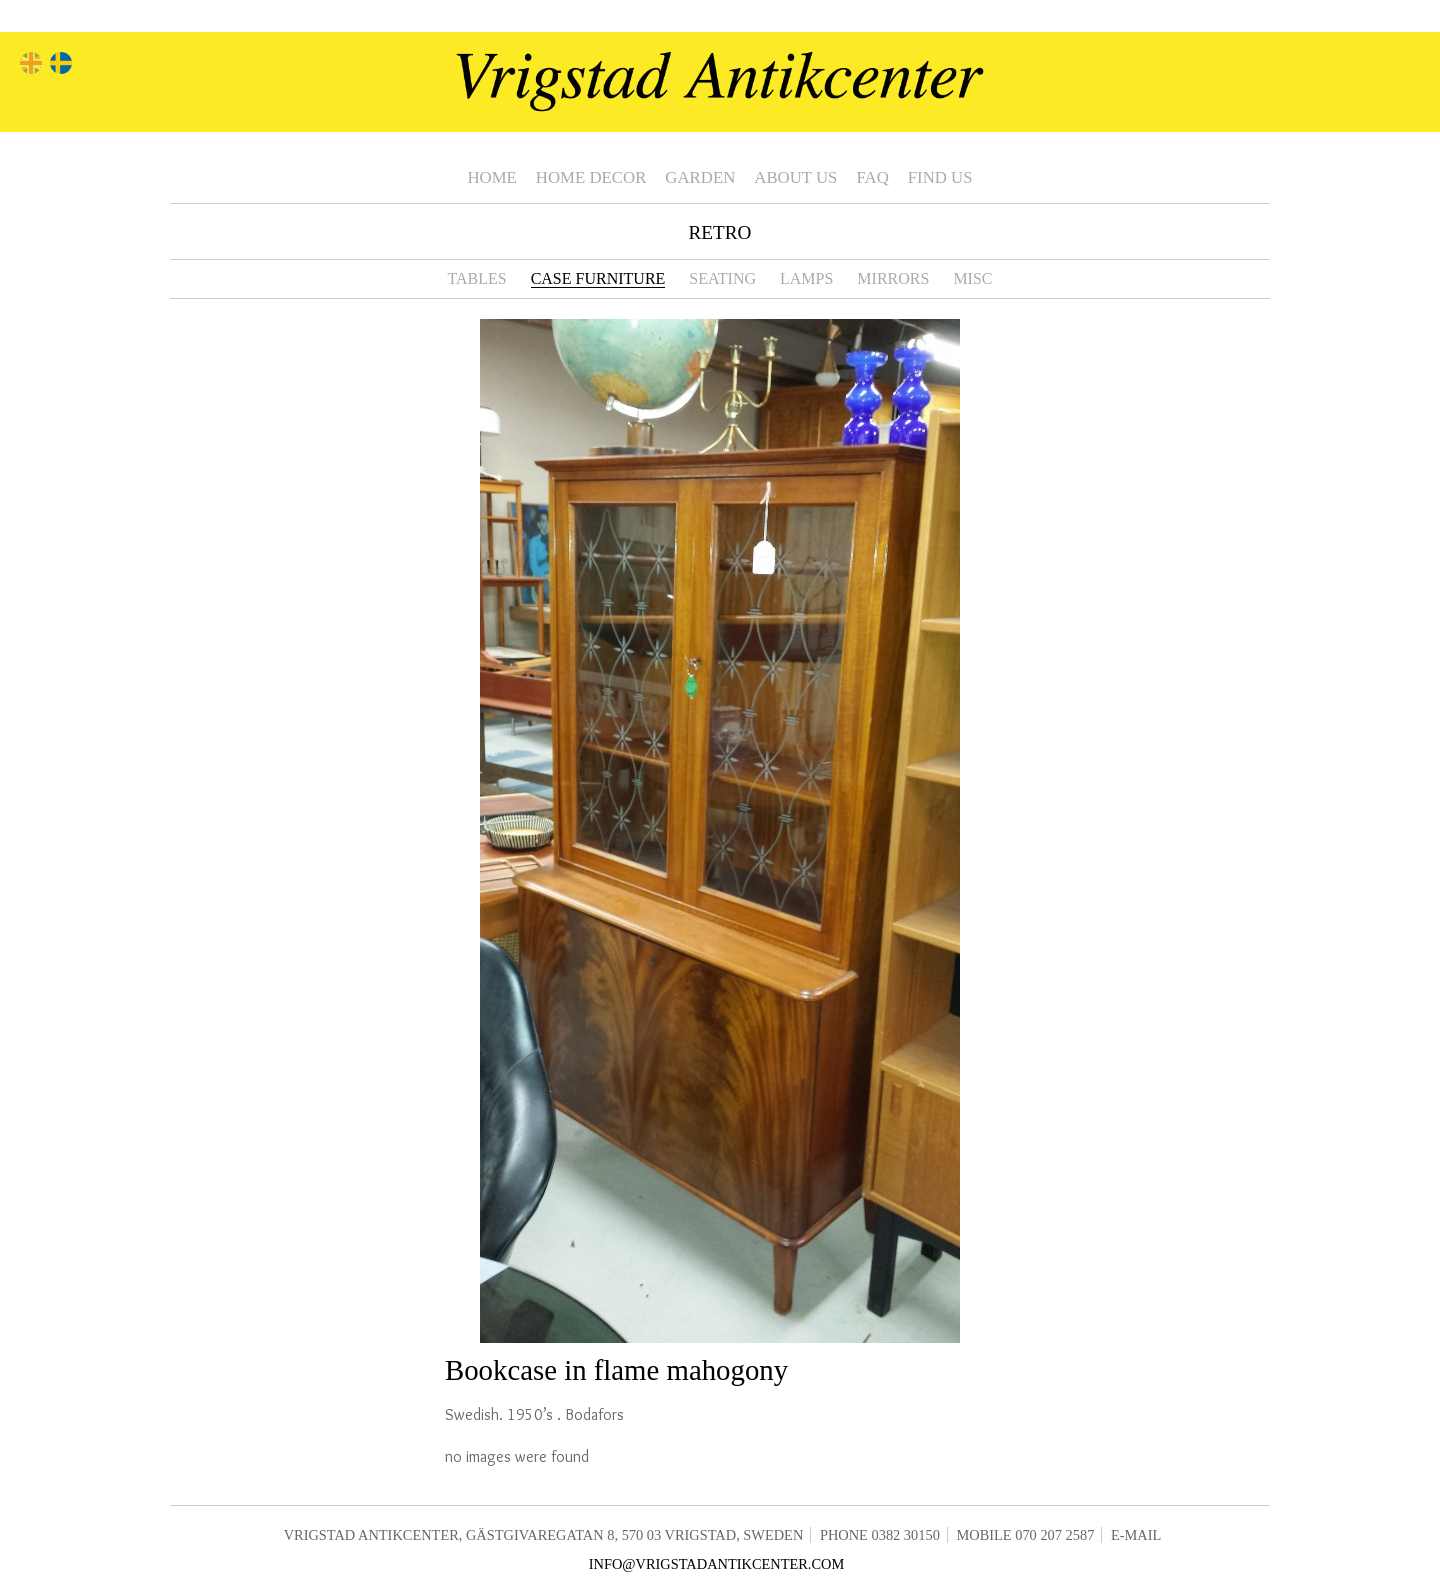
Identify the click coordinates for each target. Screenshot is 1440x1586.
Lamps (806, 278)
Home (491, 177)
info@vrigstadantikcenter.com (717, 1564)
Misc (972, 278)
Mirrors (893, 278)
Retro (720, 232)
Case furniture (598, 278)
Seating (722, 278)
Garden (700, 177)
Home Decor (591, 177)
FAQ (872, 177)
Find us (940, 177)
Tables (476, 278)
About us (795, 177)
